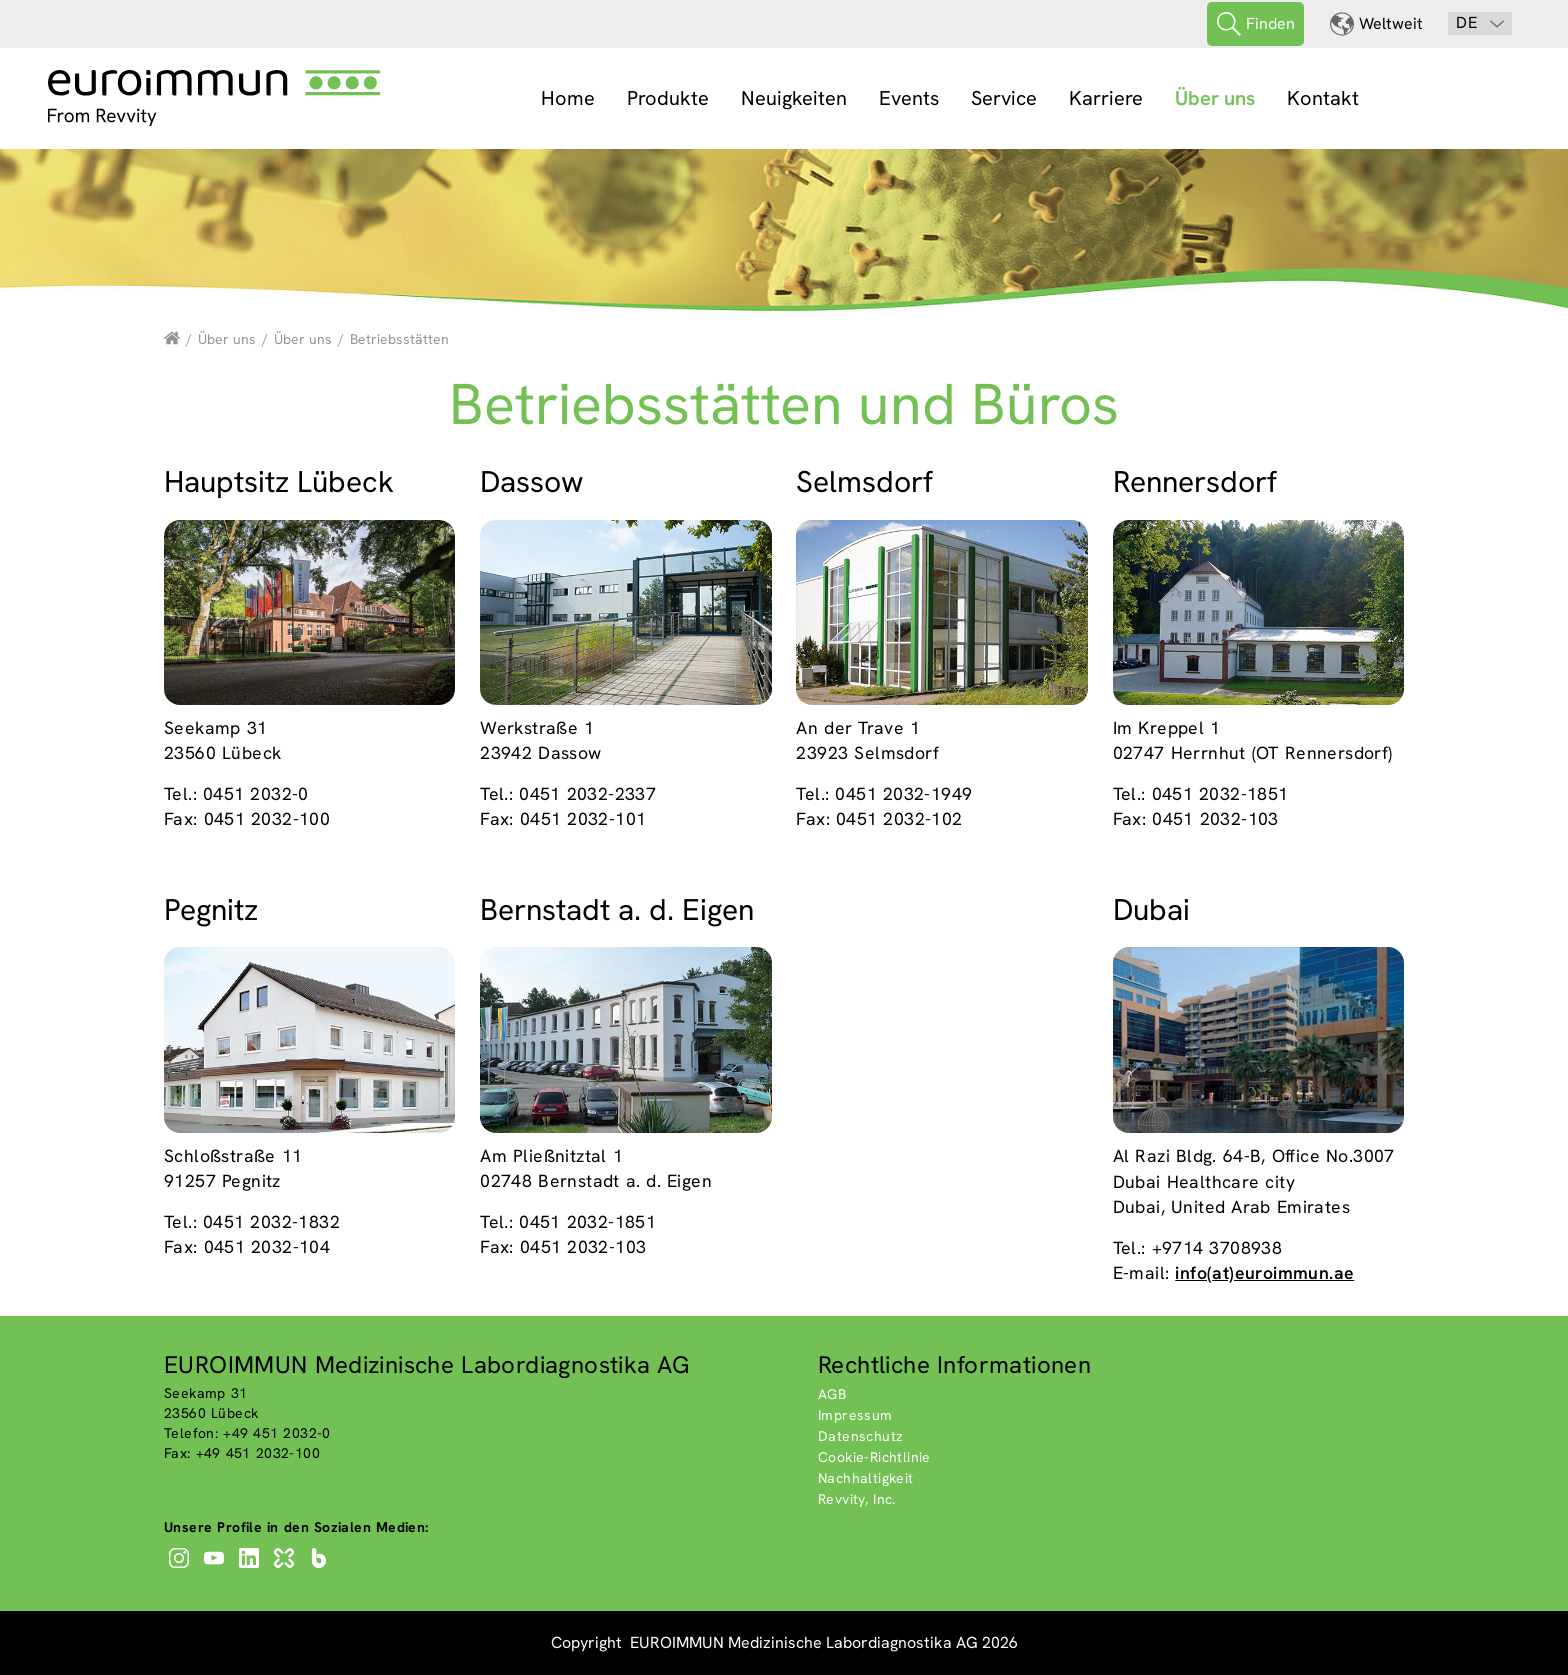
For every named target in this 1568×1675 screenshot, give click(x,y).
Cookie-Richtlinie (874, 1457)
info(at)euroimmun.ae (1264, 1272)
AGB (832, 1394)
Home (568, 98)
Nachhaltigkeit (866, 1478)
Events (909, 98)
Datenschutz (860, 1436)
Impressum (855, 1415)
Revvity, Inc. (857, 1499)
